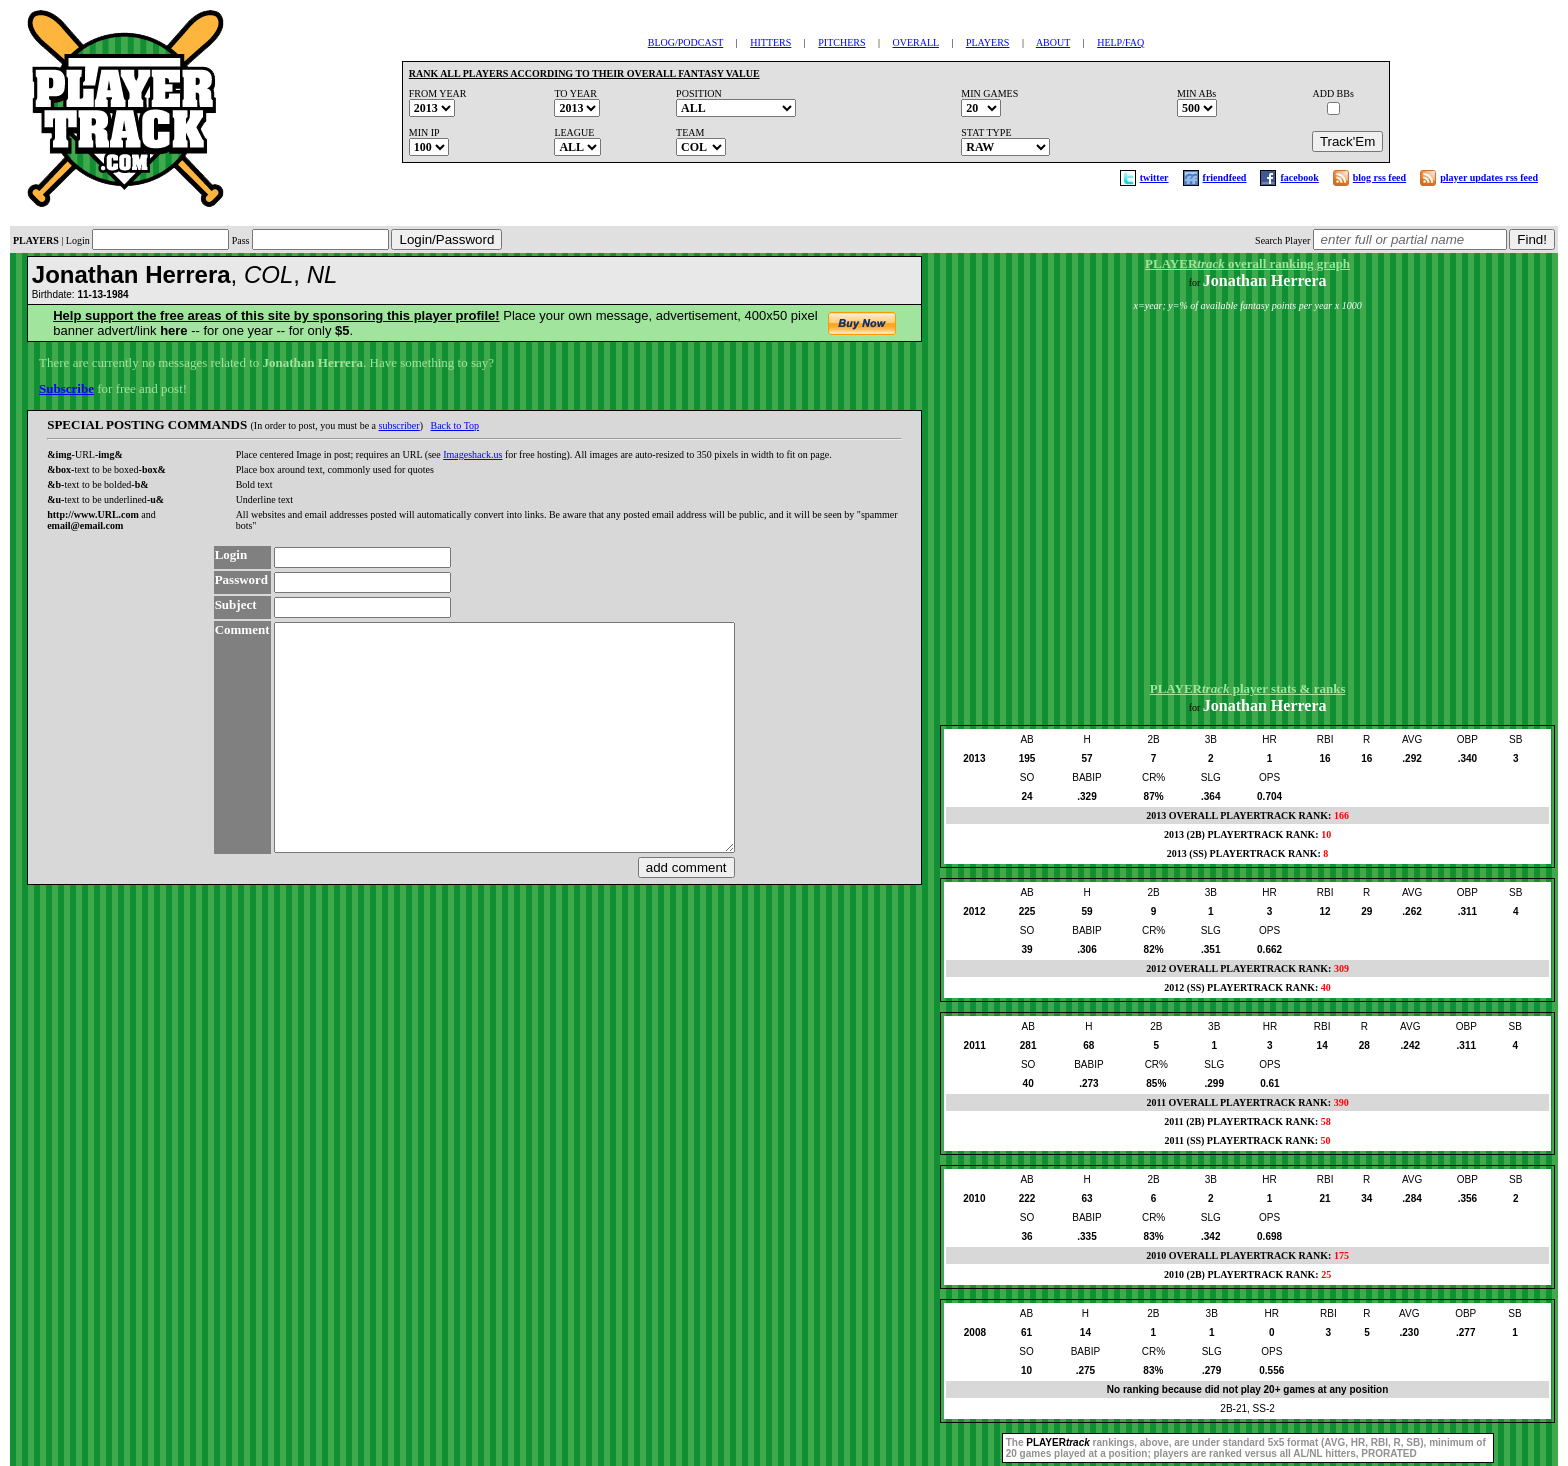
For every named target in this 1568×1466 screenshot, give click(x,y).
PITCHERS (841, 42)
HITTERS (770, 42)
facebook (1299, 177)
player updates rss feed (1489, 177)
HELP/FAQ (1120, 42)
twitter (1154, 177)
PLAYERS (988, 42)
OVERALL (916, 42)
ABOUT (1053, 42)
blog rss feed (1379, 177)
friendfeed (1225, 177)
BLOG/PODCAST (685, 42)
